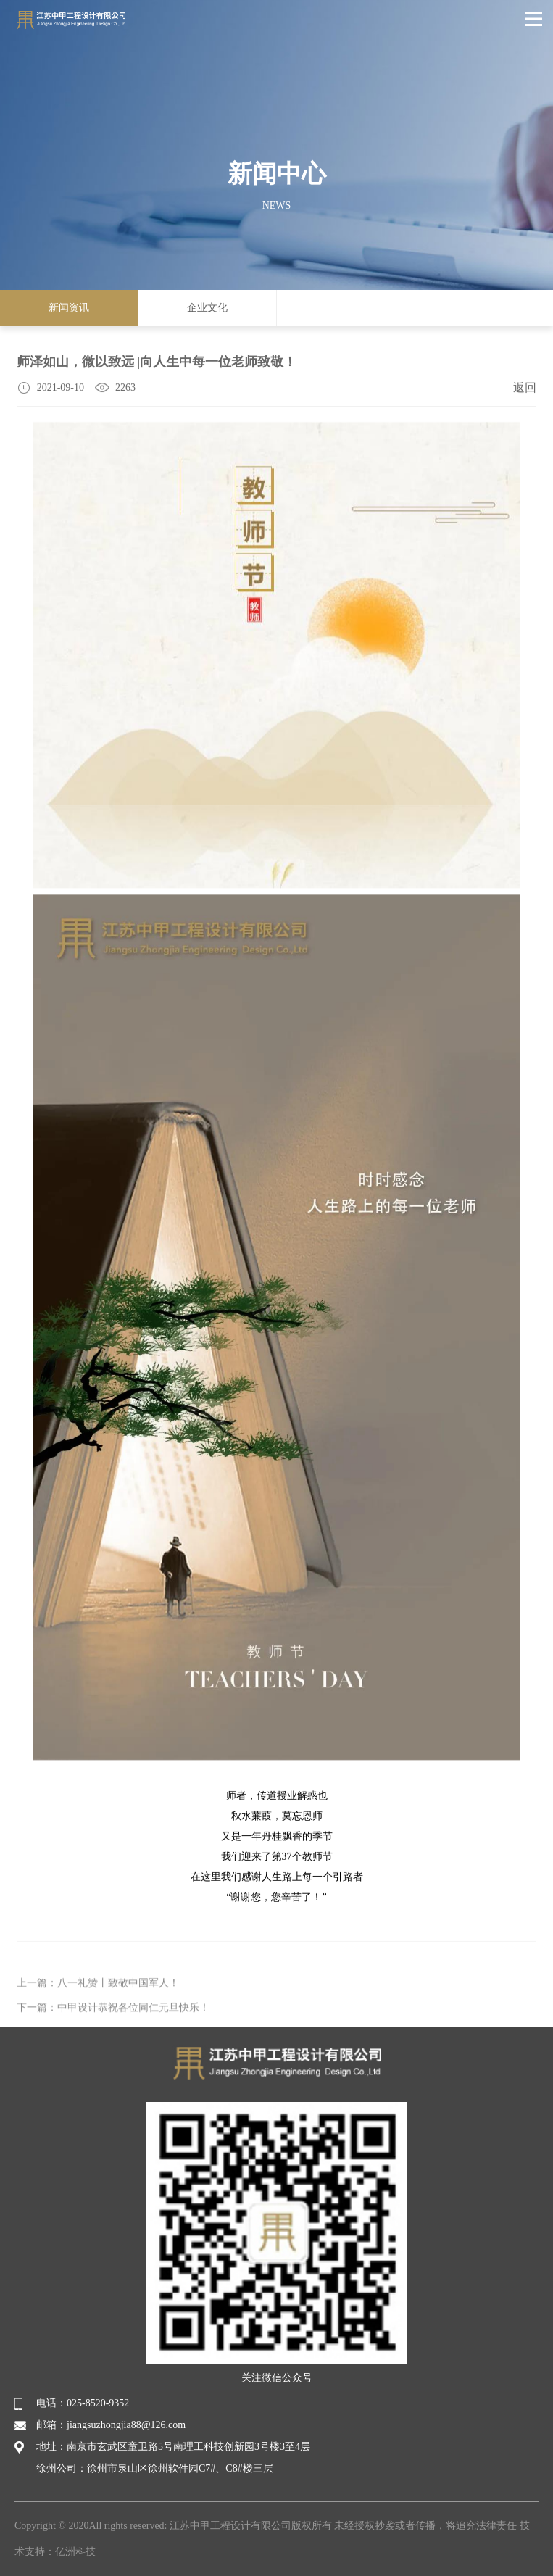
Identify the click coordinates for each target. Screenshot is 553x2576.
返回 (524, 389)
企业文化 (207, 307)
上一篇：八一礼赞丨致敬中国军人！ (98, 2008)
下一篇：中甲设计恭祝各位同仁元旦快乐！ (113, 2032)
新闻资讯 (69, 307)
